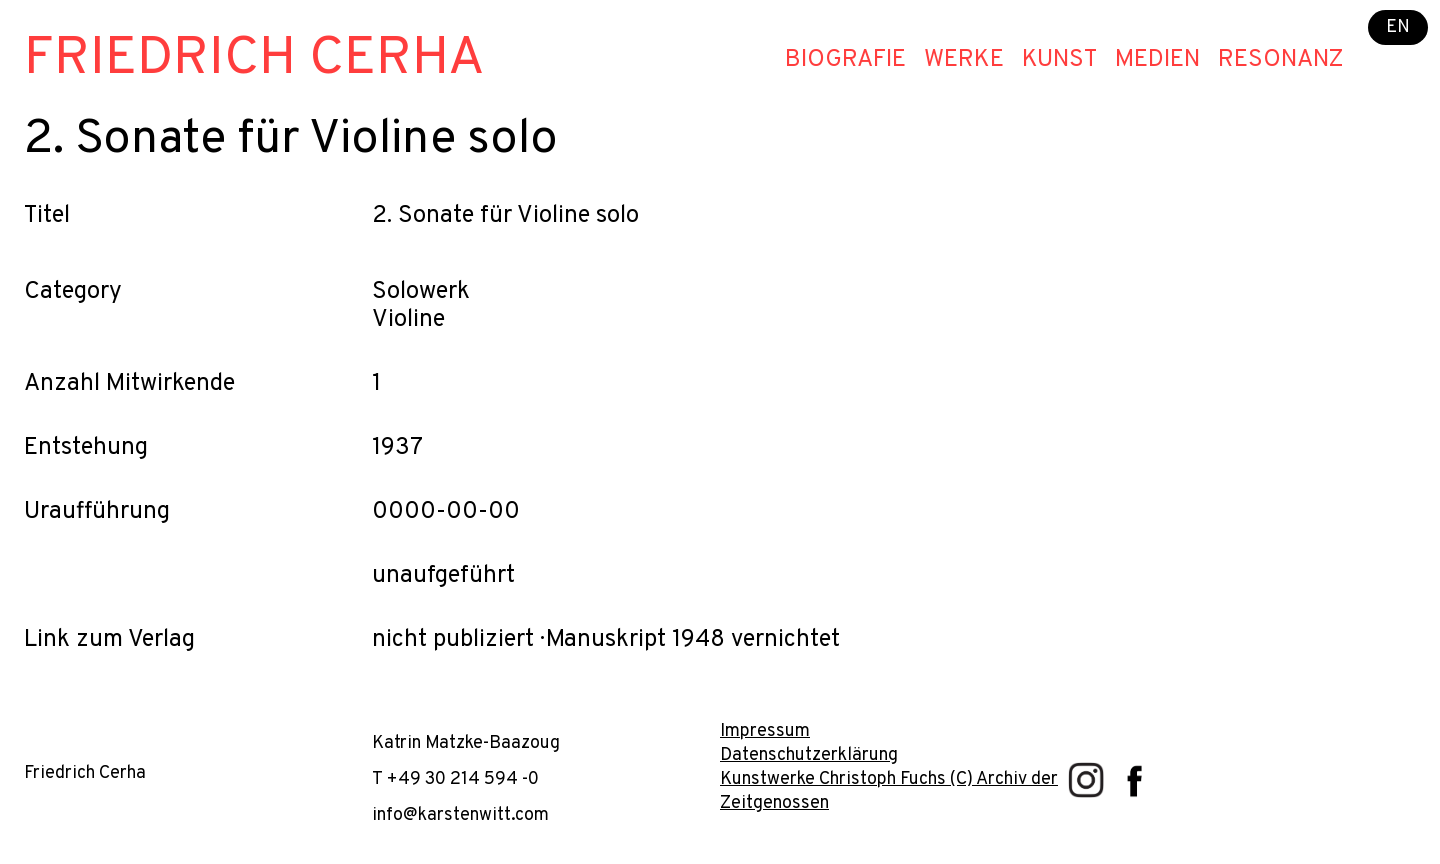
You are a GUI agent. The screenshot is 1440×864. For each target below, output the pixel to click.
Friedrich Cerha (254, 59)
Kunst (1059, 60)
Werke (964, 60)
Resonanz (1281, 60)
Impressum (765, 731)
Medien (1157, 60)
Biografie (845, 60)
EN (1398, 27)
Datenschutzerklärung (809, 755)
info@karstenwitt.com (460, 815)
